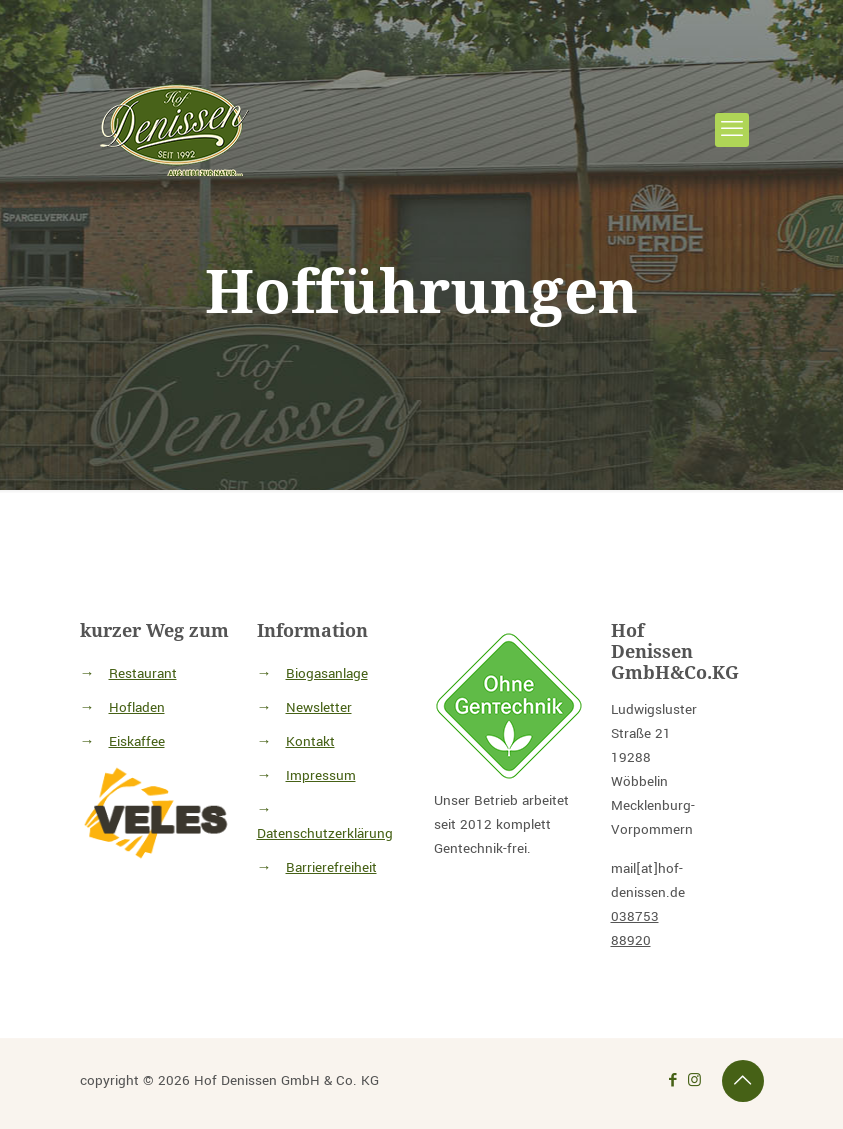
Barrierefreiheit (331, 867)
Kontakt (310, 741)
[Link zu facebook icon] (673, 1080)
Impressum (321, 775)
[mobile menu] (732, 130)
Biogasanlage (327, 673)
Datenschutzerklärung (325, 833)
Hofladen (137, 707)
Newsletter (319, 707)
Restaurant (143, 673)
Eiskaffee (137, 741)
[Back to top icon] (743, 1081)
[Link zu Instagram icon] (694, 1080)
